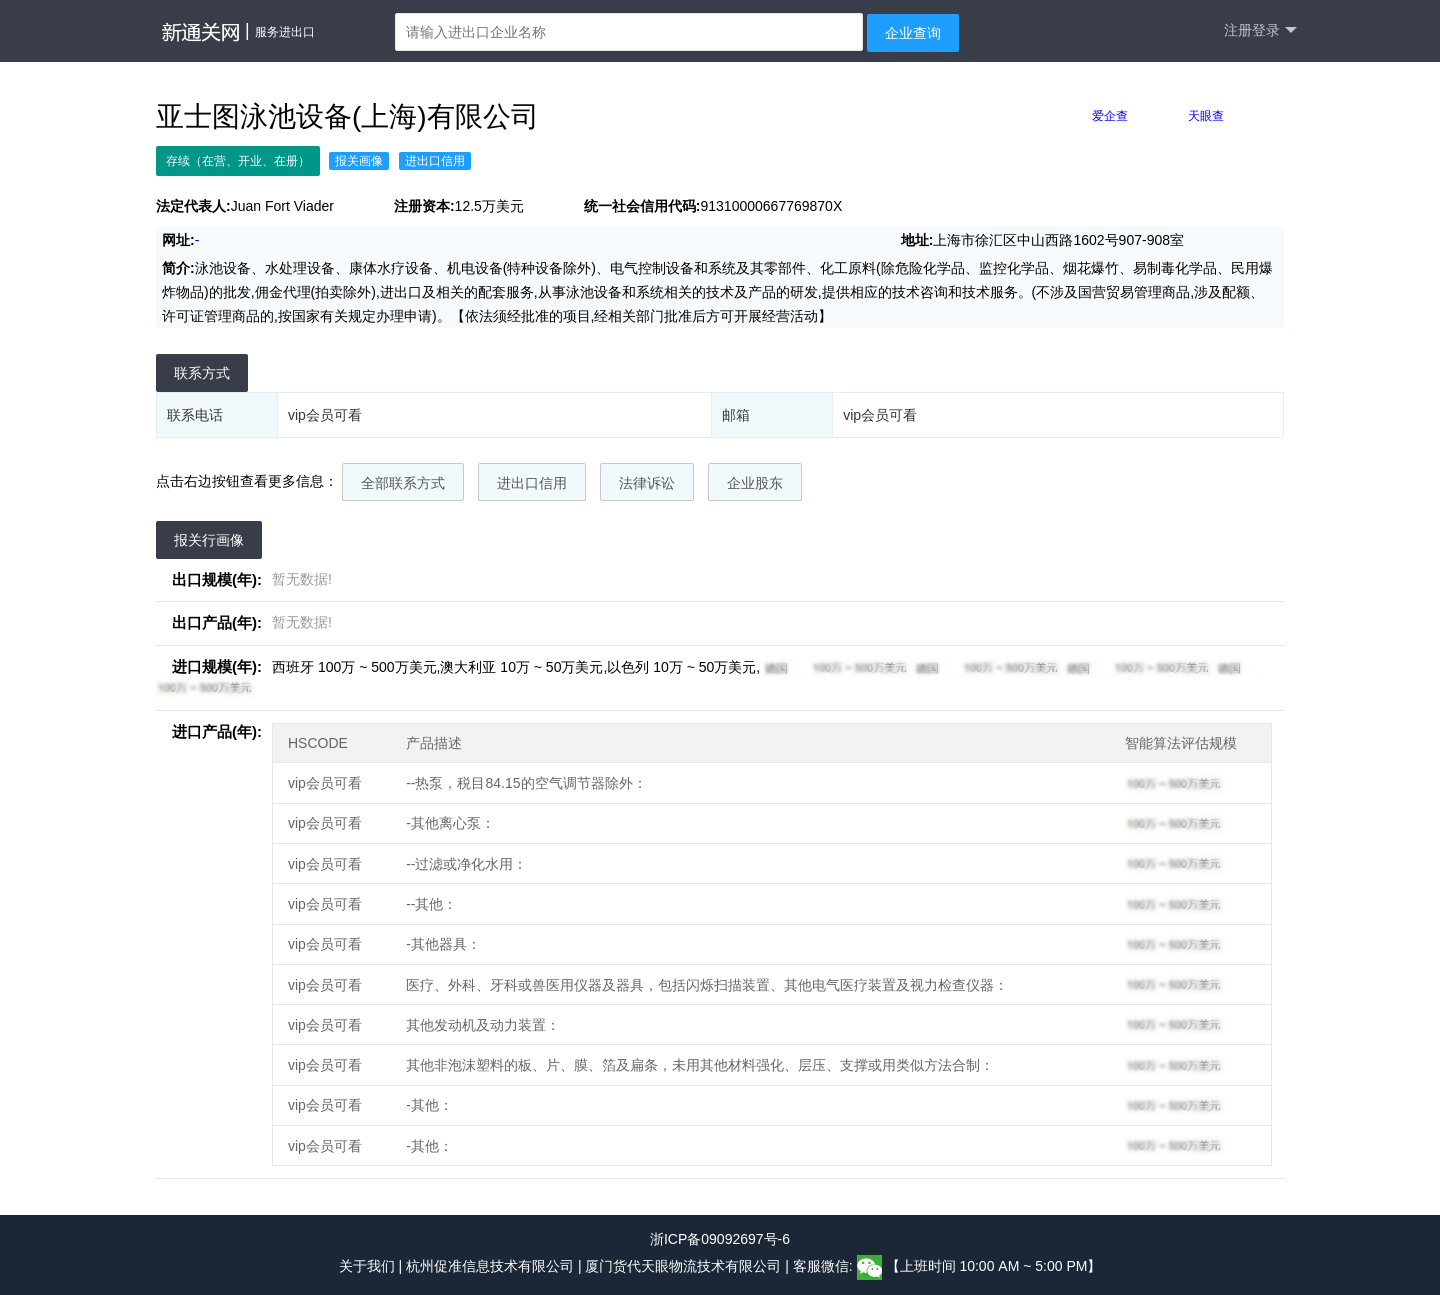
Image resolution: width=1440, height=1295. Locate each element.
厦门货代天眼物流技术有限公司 (685, 1267)
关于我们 (367, 1267)
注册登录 (1260, 30)
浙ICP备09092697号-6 (720, 1239)
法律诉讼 (647, 483)
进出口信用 (532, 483)
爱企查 (1110, 116)
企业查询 (913, 33)
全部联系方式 (403, 483)
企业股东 (755, 483)
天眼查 (1206, 116)
